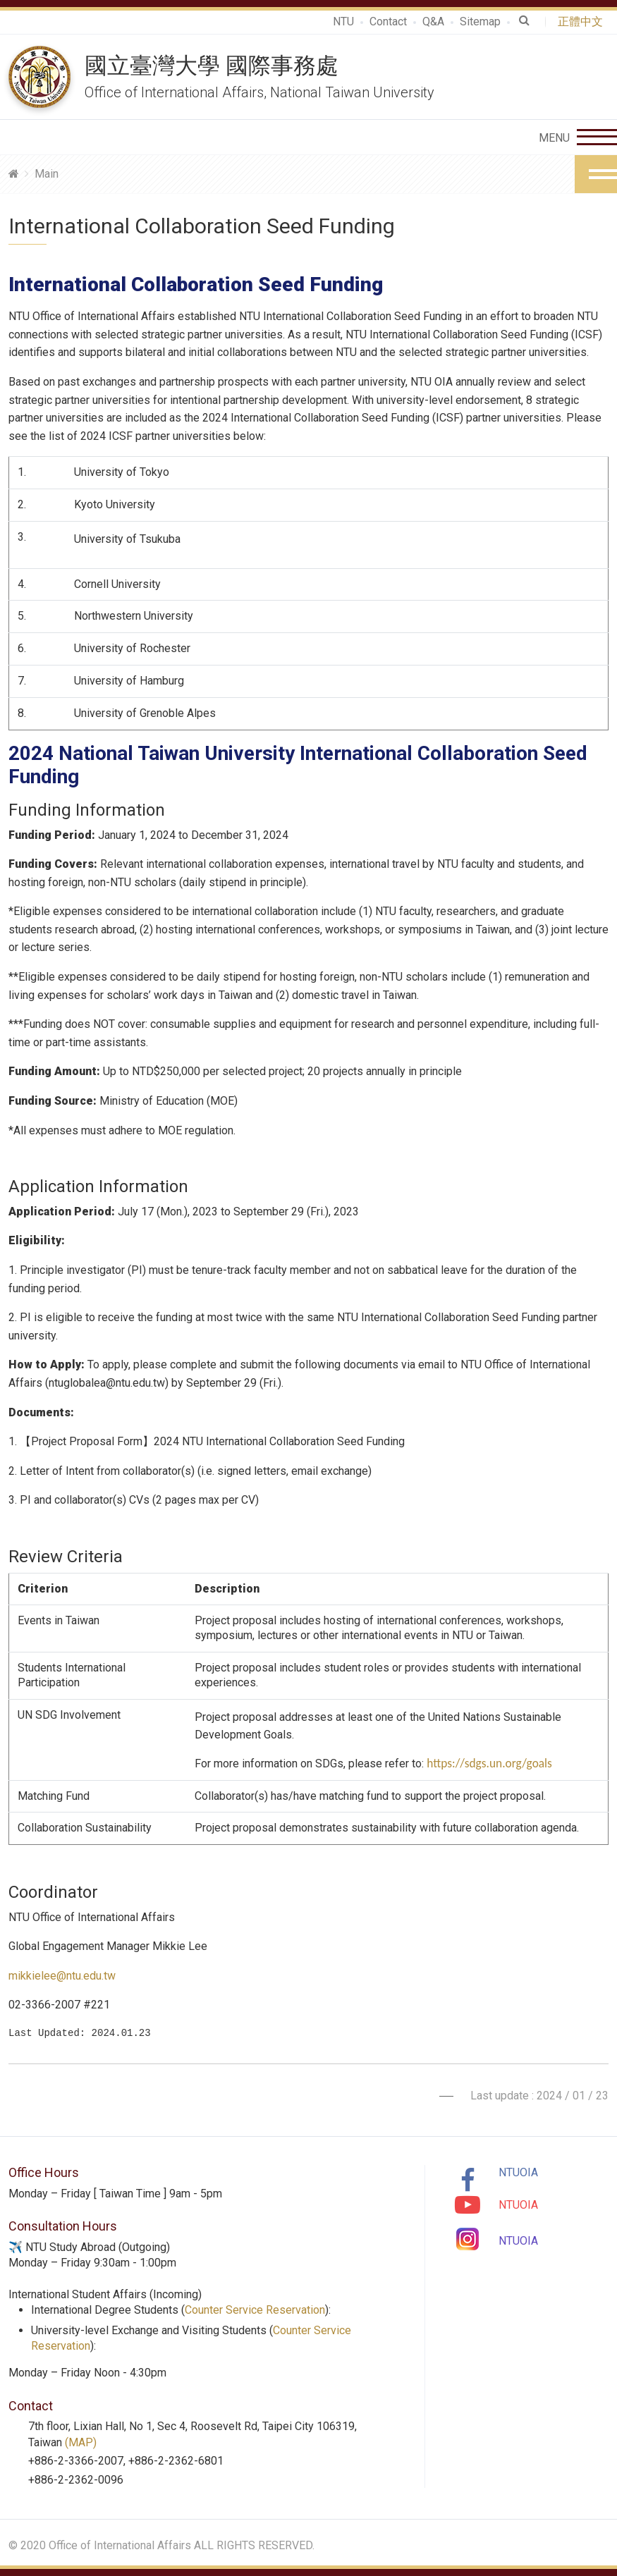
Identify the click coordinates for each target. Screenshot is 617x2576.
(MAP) (81, 2442)
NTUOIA (518, 2172)
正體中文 (583, 21)
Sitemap (480, 21)
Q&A (433, 21)
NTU (343, 21)
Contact (388, 21)
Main (47, 173)
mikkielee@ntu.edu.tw (62, 1975)
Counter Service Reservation (255, 2310)
